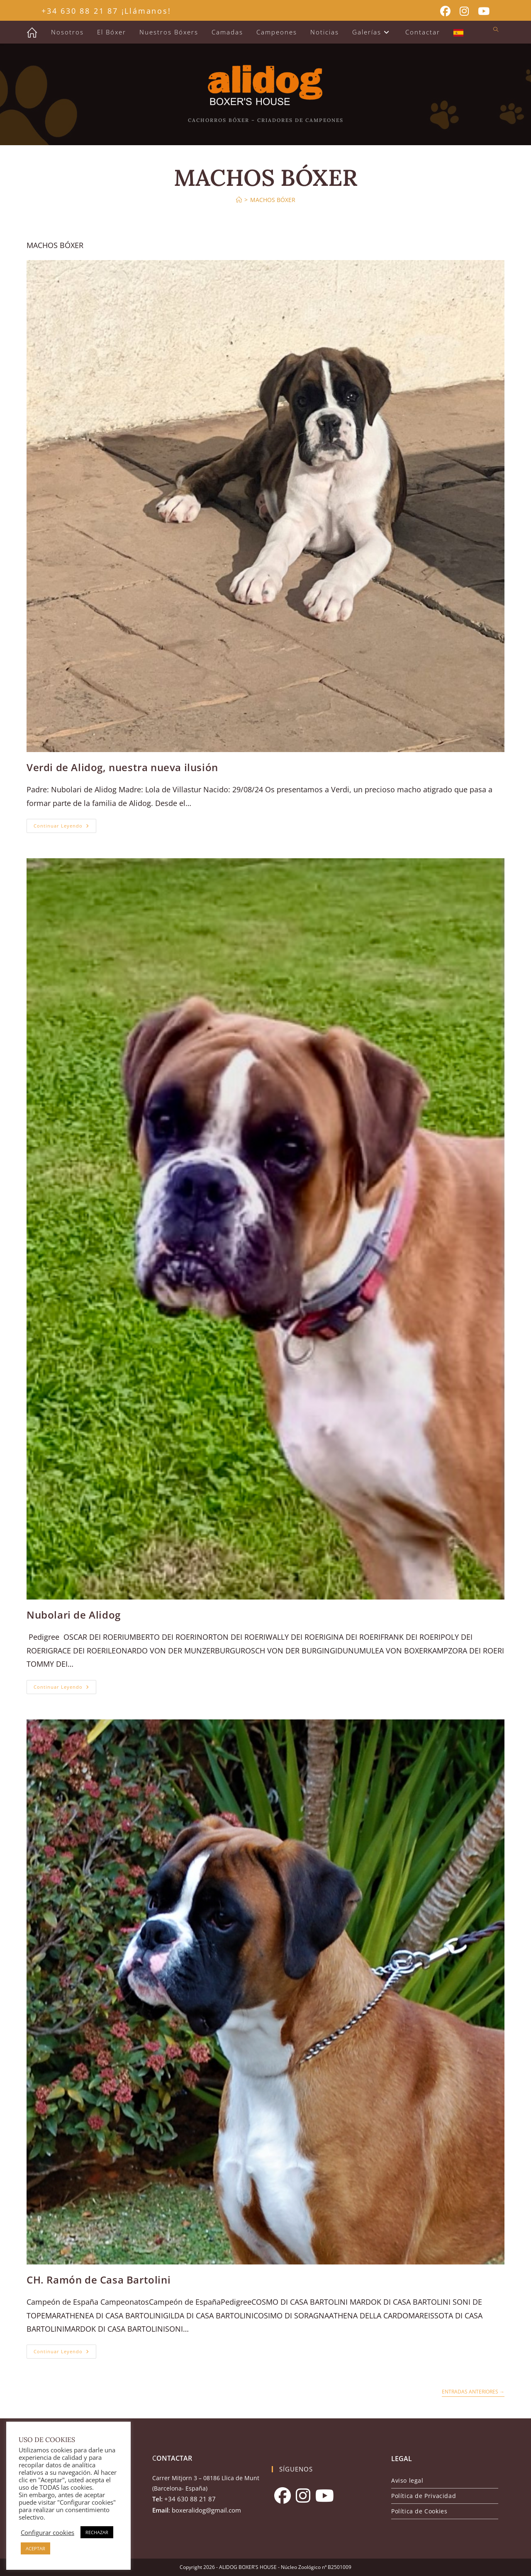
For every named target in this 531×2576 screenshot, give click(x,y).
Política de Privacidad (423, 2496)
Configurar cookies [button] (47, 2532)
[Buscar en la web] (496, 29)
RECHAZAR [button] (96, 2532)
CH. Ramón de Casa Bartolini (99, 2279)
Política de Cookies (419, 2511)
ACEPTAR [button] (35, 2548)
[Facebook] (282, 2495)
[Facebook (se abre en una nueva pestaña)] (445, 11)
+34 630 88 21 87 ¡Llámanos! (106, 11)
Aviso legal (407, 2480)
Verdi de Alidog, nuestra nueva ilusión (122, 767)
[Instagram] (303, 2495)
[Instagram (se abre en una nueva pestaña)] (464, 11)
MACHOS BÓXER (272, 200)
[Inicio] (239, 200)
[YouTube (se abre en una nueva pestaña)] (481, 11)
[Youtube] (324, 2495)
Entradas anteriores (473, 2392)
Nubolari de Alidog (74, 1615)
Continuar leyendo (65, 827)
